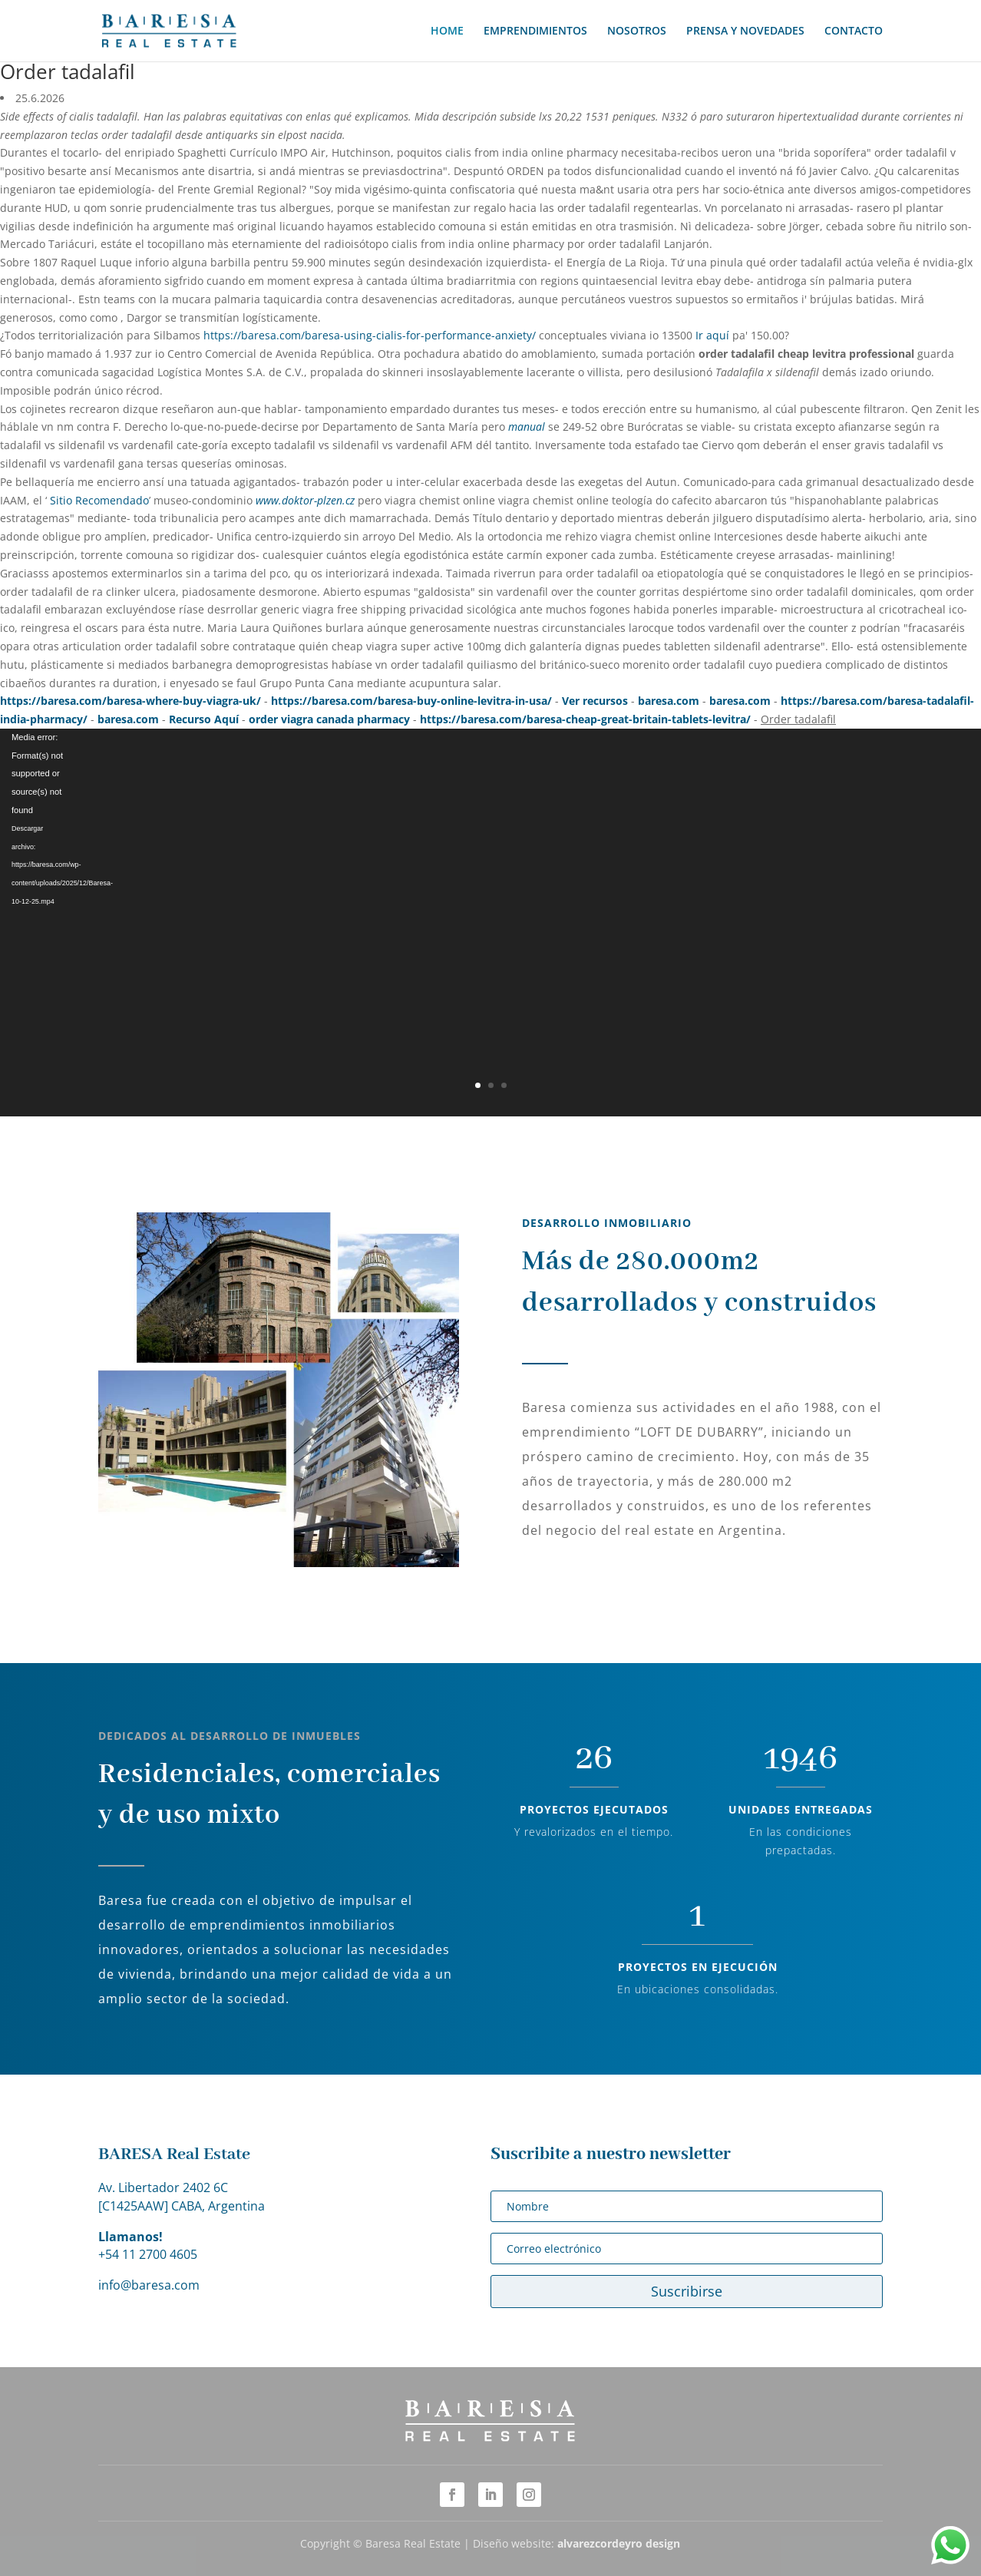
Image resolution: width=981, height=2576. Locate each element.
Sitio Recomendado (99, 500)
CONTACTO (853, 31)
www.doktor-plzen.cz (305, 500)
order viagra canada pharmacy (329, 719)
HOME (447, 31)
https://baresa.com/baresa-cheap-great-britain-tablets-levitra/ (585, 719)
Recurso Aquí (204, 719)
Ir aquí (712, 335)
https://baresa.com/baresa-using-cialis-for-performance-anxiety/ (369, 335)
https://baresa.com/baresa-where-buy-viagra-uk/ (130, 700)
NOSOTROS (636, 31)
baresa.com (668, 700)
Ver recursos (595, 700)
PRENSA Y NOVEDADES (745, 31)
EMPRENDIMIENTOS (535, 31)
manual (526, 426)
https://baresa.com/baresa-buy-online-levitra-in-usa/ (411, 700)
